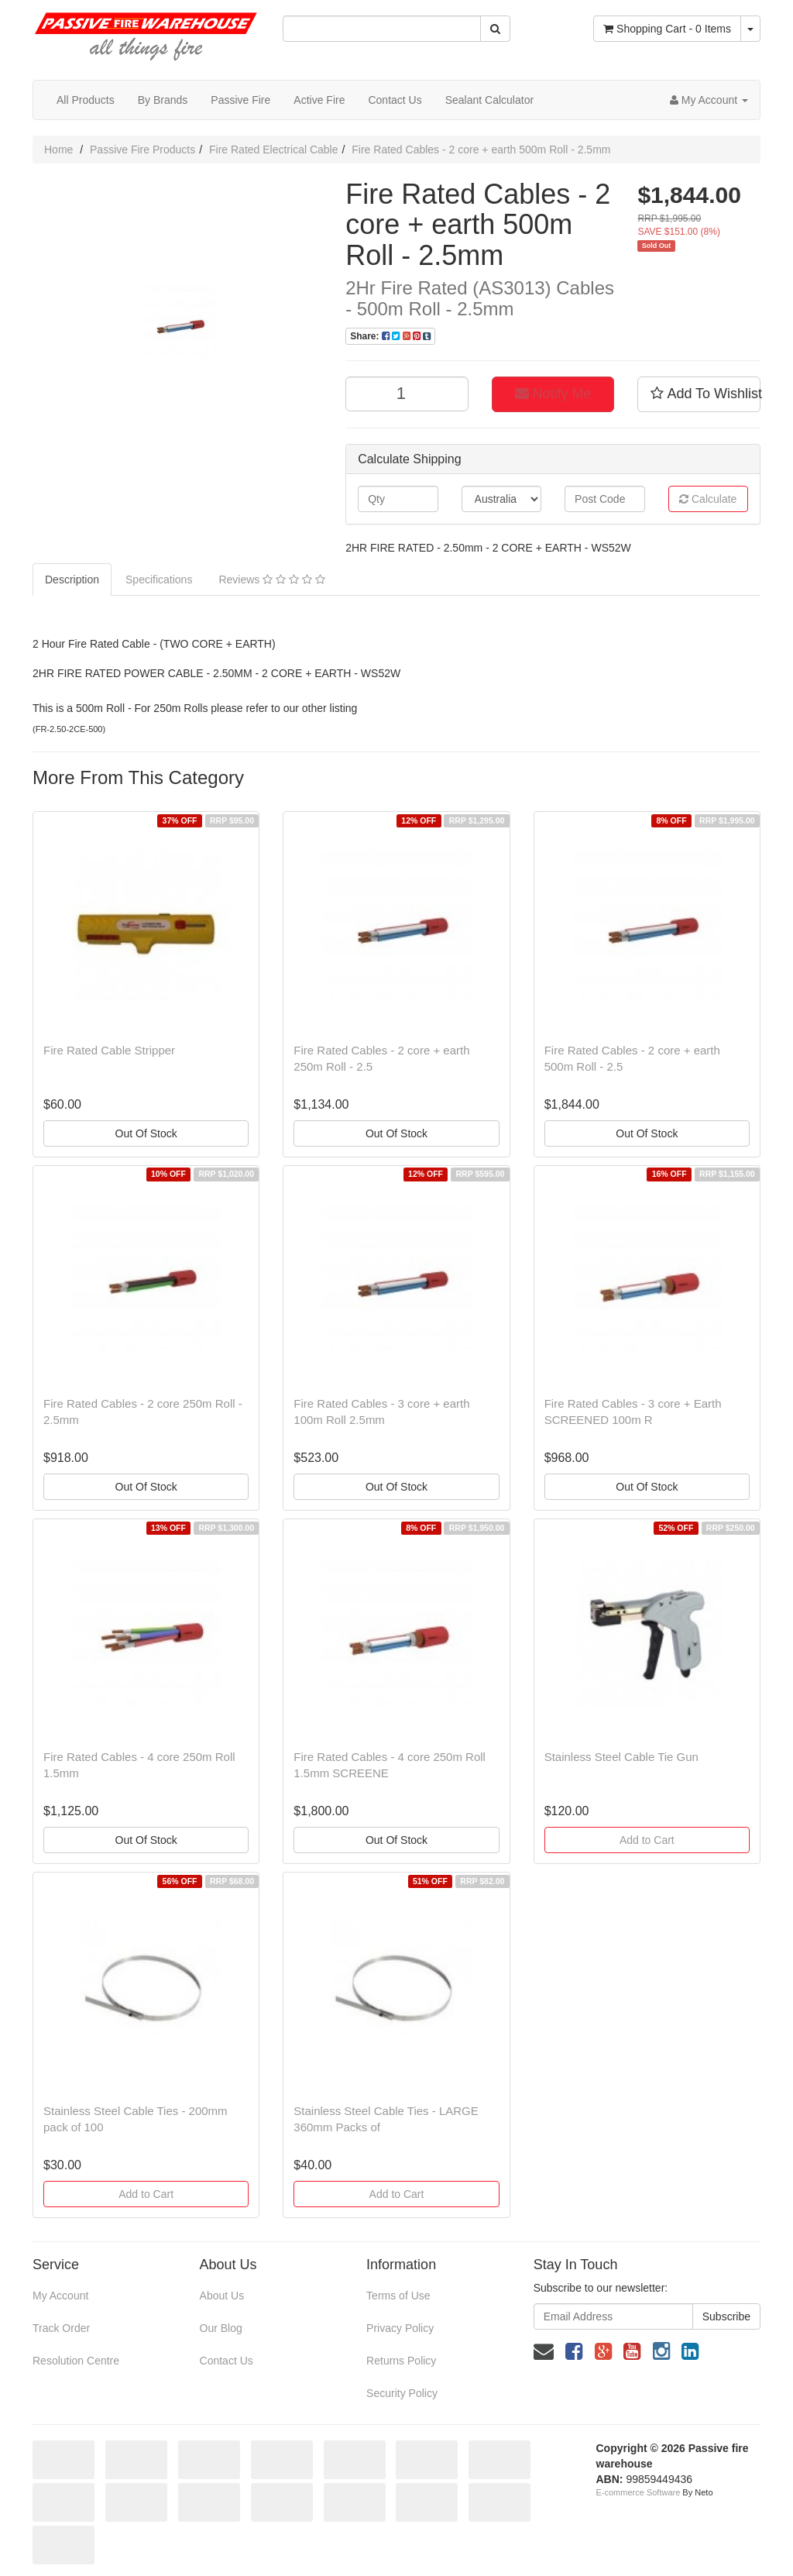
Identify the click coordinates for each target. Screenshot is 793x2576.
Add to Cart (647, 1840)
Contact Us (394, 100)
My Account (60, 2295)
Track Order (61, 2328)
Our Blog (221, 2328)
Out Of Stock (146, 1133)
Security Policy (402, 2393)
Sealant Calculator (489, 100)
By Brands (163, 100)
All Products (86, 100)
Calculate (707, 499)
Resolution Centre (76, 2360)
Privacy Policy (400, 2328)
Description (72, 579)
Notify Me (553, 393)
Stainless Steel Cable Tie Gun (621, 1756)
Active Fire (319, 100)
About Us (222, 2295)
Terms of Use (398, 2295)
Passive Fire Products (142, 149)
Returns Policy (401, 2360)
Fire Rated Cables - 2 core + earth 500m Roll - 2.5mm (481, 149)
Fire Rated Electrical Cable (273, 149)
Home (58, 149)
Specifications (158, 579)
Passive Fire (240, 100)
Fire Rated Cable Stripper (109, 1050)
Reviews (271, 579)
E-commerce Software (638, 2492)
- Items (667, 28)
